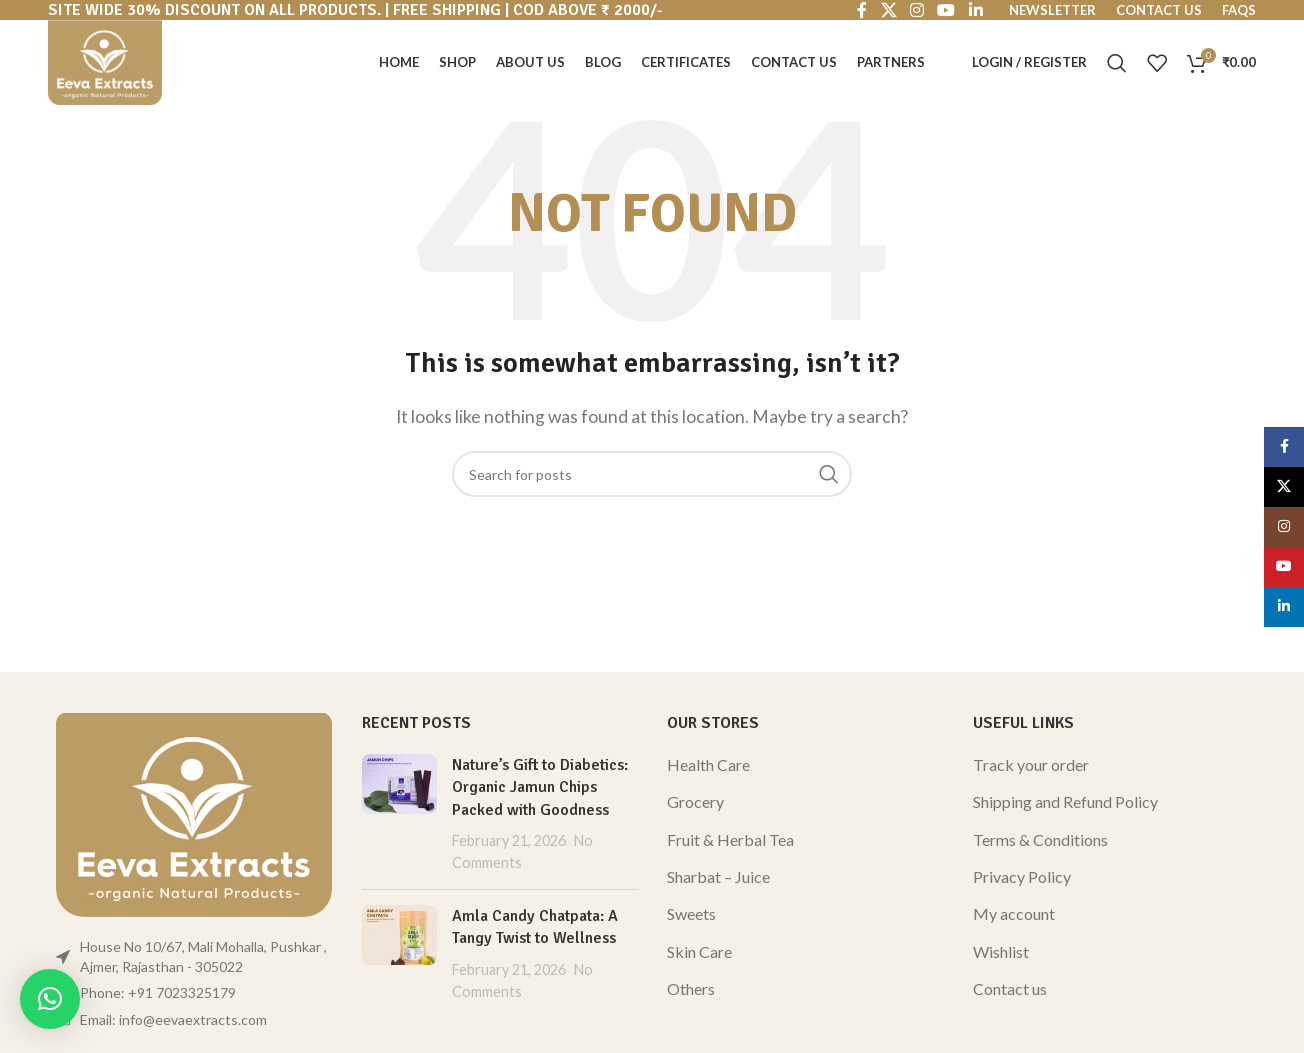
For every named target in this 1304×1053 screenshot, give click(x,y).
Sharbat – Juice (718, 876)
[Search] (1117, 63)
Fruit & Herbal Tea (730, 839)
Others (691, 988)
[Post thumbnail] (399, 814)
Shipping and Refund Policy (1065, 801)
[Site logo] (105, 60)
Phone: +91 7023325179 (158, 992)
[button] (50, 999)
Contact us (1010, 988)
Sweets (691, 913)
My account (1014, 913)
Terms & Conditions (1040, 839)
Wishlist (1001, 951)
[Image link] (194, 811)
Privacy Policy (1022, 876)
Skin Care (699, 951)
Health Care (708, 764)
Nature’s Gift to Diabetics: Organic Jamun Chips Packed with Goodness (540, 787)
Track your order (1031, 764)
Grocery (695, 801)
